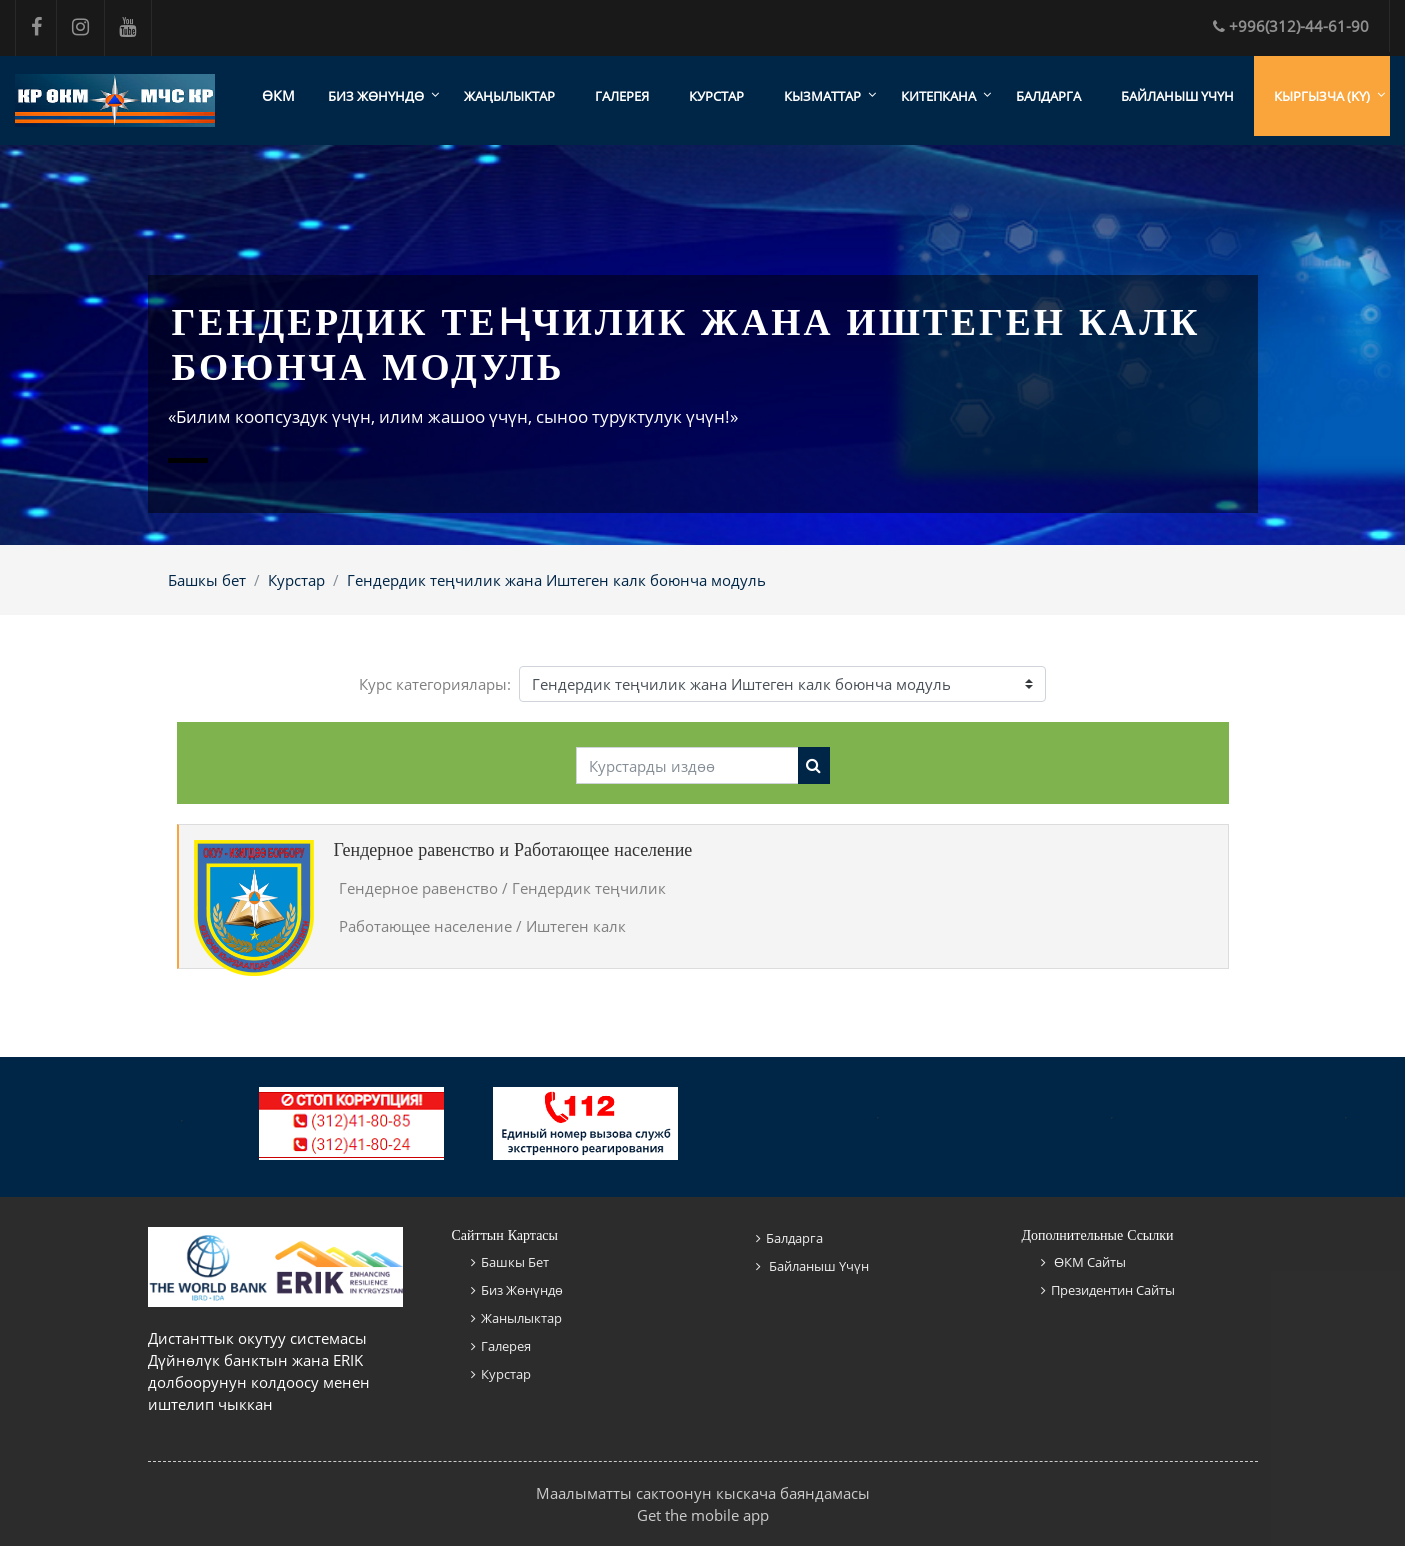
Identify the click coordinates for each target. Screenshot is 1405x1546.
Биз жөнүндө (522, 1290)
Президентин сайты (1113, 1290)
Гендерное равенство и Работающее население (513, 850)
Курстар (716, 96)
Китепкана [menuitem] (938, 96)
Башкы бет (207, 580)
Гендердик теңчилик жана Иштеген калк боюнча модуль (556, 580)
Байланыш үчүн (1177, 96)
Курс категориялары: (435, 684)
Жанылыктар (521, 1318)
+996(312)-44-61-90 (1291, 26)
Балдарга (1048, 96)
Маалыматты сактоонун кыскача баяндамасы (703, 1493)
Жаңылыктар (509, 96)
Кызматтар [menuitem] (822, 96)
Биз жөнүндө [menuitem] (376, 96)
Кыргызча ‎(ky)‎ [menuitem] (1322, 96)
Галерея (622, 96)
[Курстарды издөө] (687, 766)
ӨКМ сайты (1088, 1262)
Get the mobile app (703, 1515)
